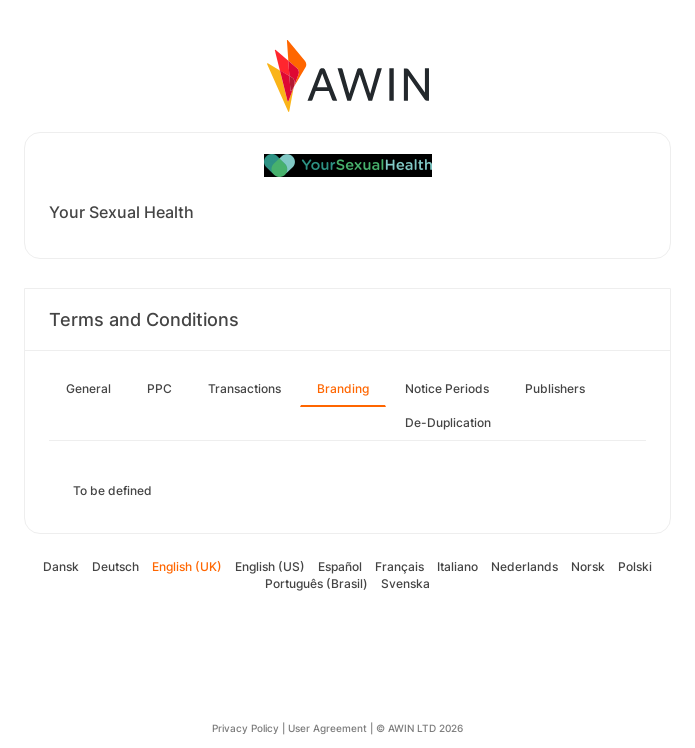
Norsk (588, 566)
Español (340, 566)
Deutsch (115, 566)
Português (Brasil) (316, 583)
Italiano (457, 566)
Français (399, 566)
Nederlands (524, 566)
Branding (343, 388)
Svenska (405, 583)
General (88, 388)
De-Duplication (448, 422)
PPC (159, 388)
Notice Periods (447, 388)
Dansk (61, 566)
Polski (635, 566)
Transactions (244, 388)
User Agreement (327, 728)
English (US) (270, 566)
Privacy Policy (245, 728)
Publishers (555, 388)
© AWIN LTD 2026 (419, 728)
